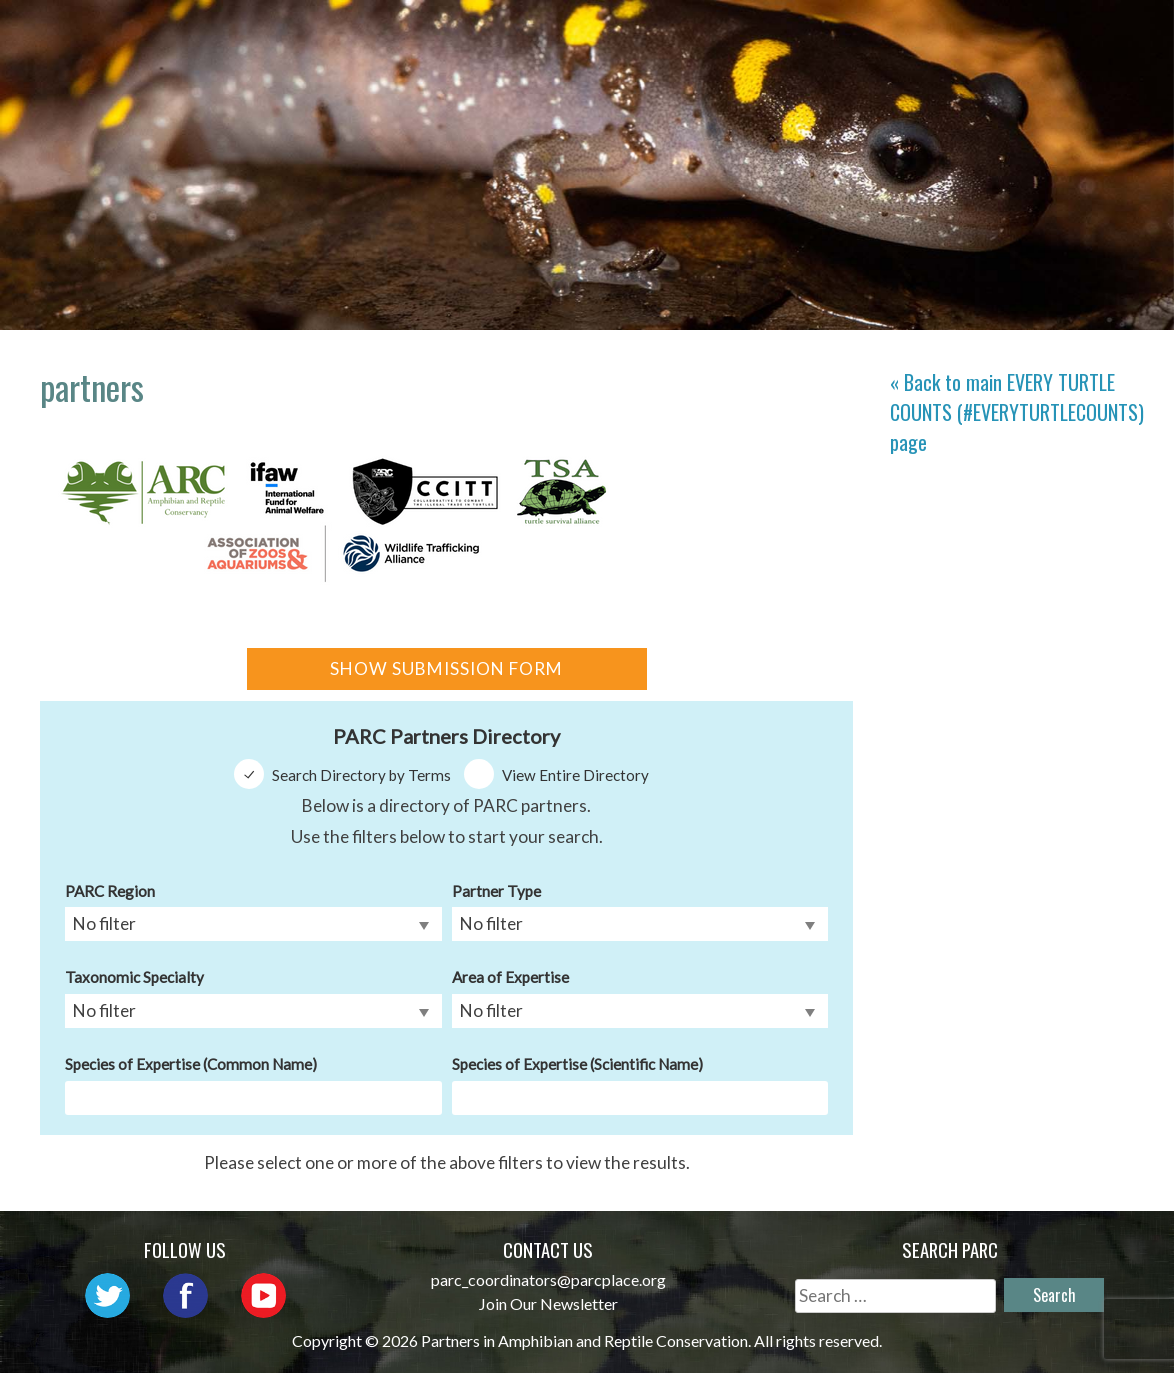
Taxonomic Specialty (134, 977)
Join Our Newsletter (548, 1303)
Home (439, 35)
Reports (964, 64)
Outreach (815, 35)
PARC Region (110, 891)
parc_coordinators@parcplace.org (548, 1279)
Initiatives (953, 35)
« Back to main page (1017, 412)
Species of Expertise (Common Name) (191, 1064)
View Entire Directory (575, 775)
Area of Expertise (510, 977)
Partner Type (496, 891)
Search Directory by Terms (361, 775)
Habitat (1080, 35)
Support (1078, 64)
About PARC (554, 35)
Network (689, 35)
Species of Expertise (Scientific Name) (577, 1064)
